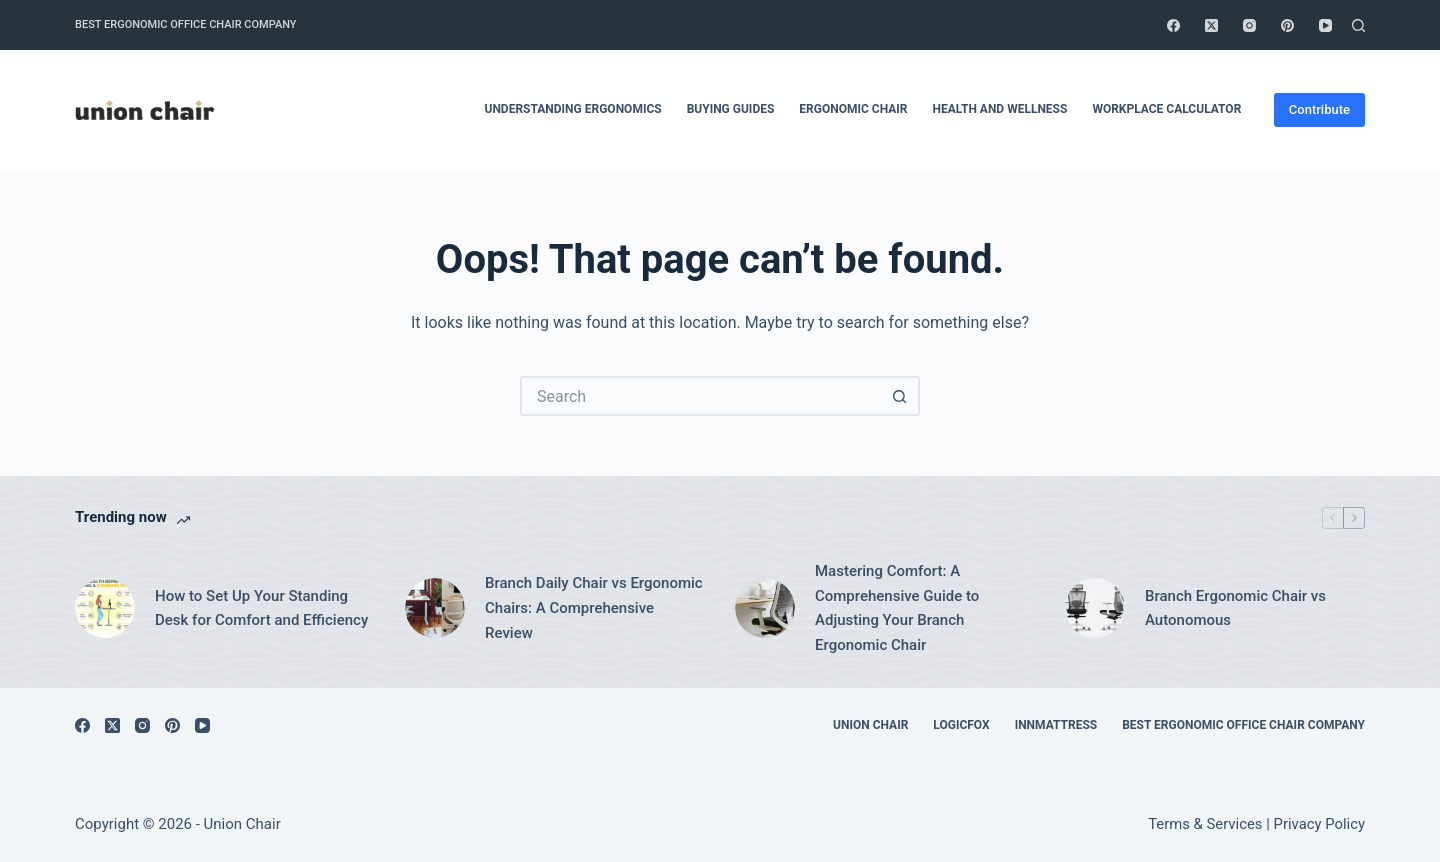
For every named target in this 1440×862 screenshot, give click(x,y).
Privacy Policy (1319, 824)
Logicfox (961, 725)
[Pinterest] (1287, 25)
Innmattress (1056, 725)
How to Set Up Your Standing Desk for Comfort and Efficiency (261, 608)
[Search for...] (700, 396)
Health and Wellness (1000, 109)
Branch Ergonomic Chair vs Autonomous (1235, 608)
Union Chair (870, 725)
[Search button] (900, 396)
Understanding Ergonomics (572, 109)
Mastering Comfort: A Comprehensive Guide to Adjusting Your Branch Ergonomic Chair (897, 608)
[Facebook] (1173, 25)
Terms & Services (1205, 824)
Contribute (1319, 109)
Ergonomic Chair (853, 109)
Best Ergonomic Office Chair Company (186, 24)
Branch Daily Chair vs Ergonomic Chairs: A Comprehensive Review (594, 608)
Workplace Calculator (1166, 109)
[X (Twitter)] (1211, 25)
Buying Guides (731, 109)
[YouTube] (1325, 25)
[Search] (1358, 25)
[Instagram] (1249, 25)
